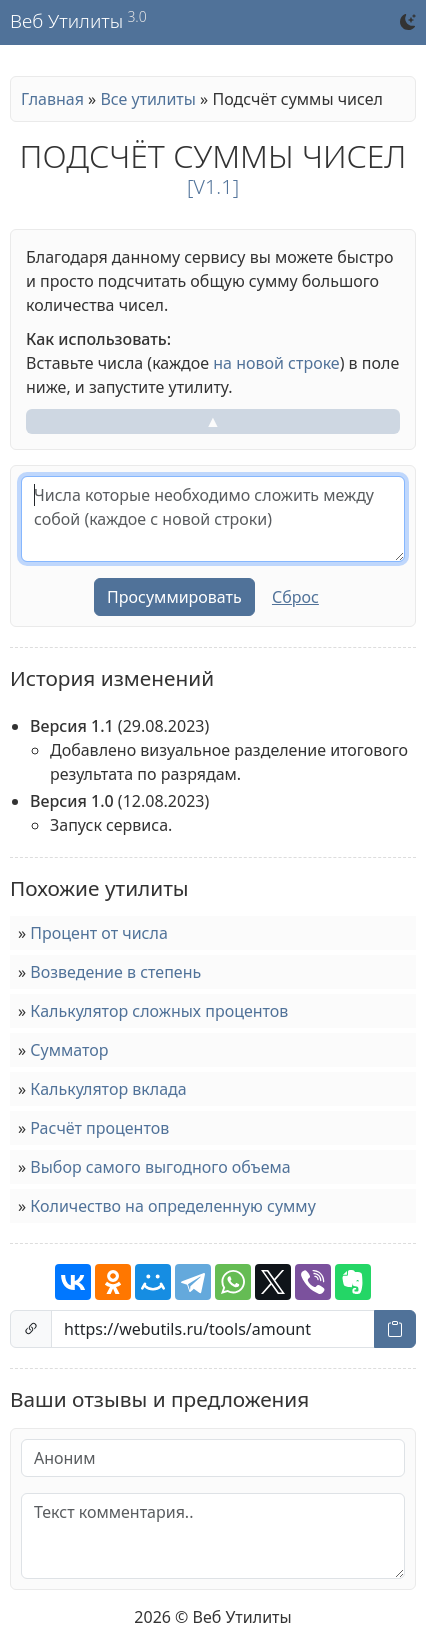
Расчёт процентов (99, 1128)
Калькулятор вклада (108, 1089)
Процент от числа (98, 933)
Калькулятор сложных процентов (159, 1011)
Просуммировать (174, 597)
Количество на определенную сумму (172, 1206)
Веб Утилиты (66, 22)
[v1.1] (213, 186)
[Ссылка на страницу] (213, 1329)
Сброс (295, 597)
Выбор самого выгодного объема (160, 1167)
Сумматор (69, 1050)
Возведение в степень (115, 972)
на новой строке (276, 363)
